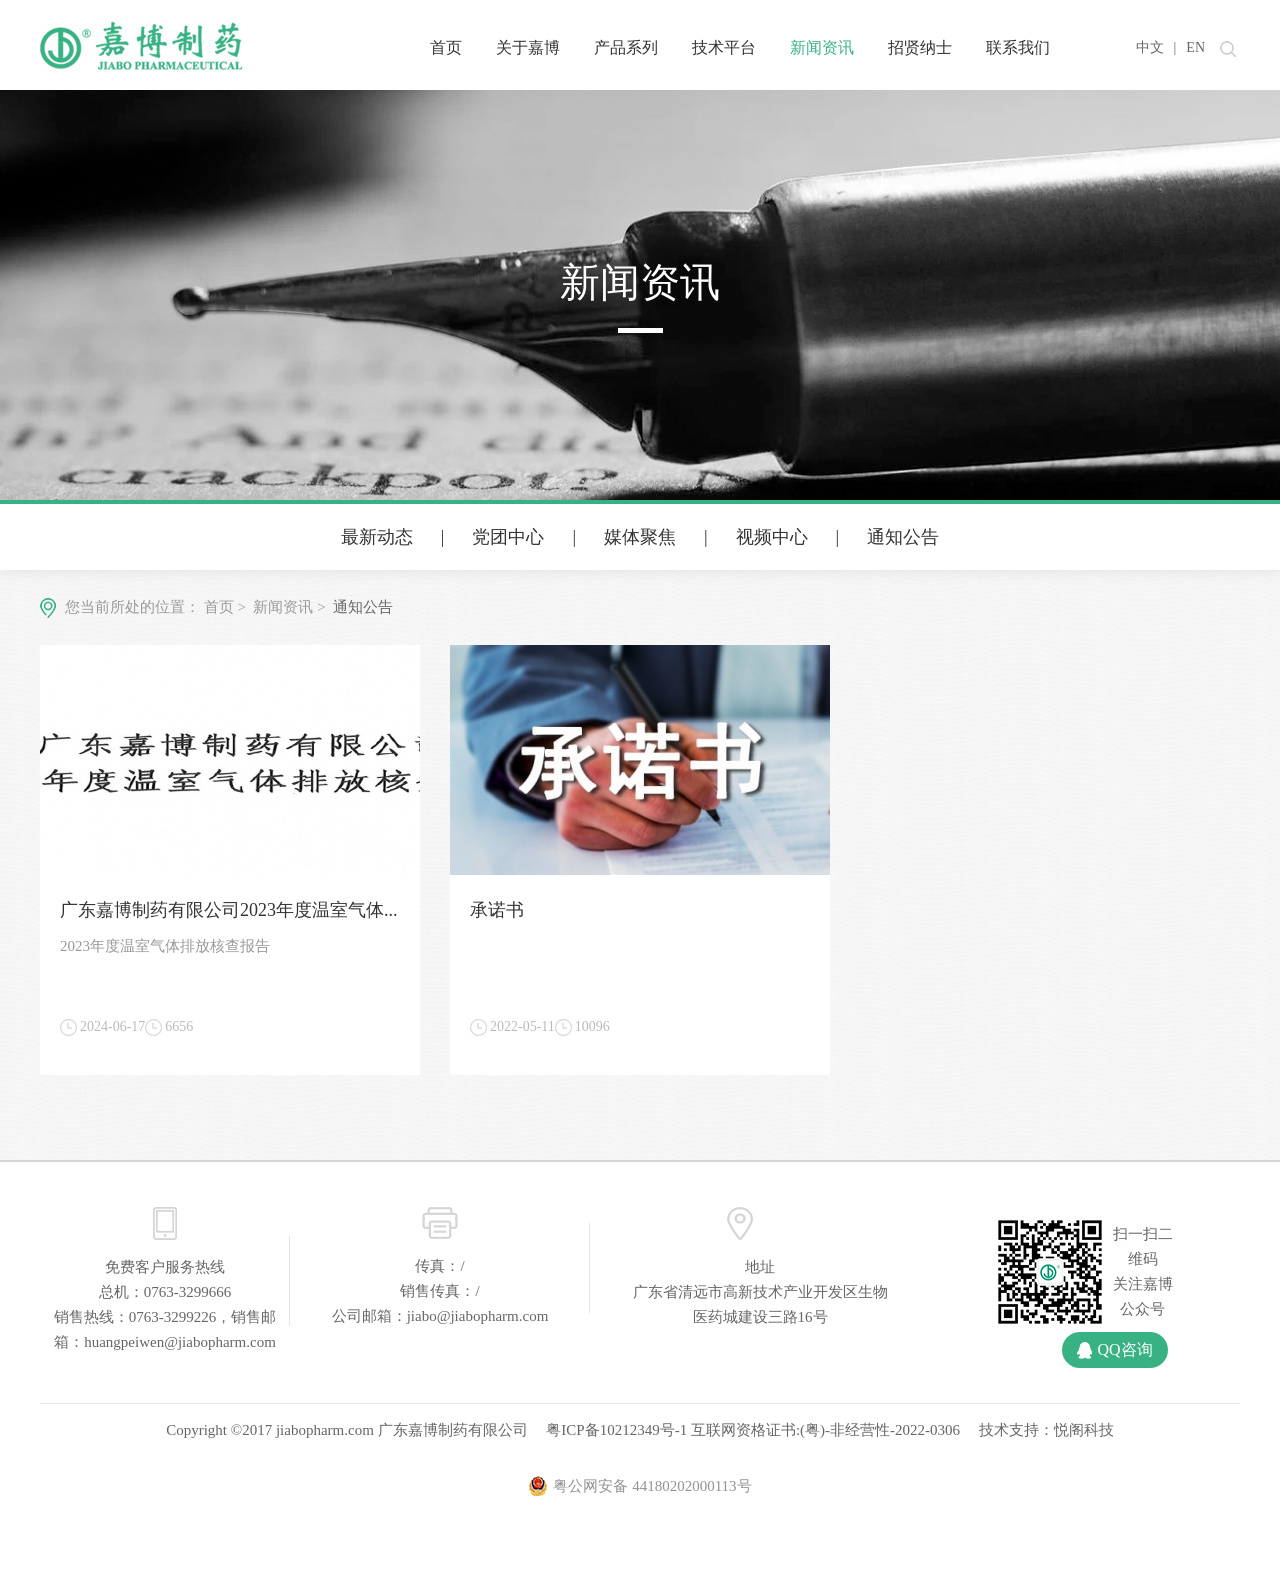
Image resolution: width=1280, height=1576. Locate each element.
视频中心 (772, 537)
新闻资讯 (822, 47)
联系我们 (1018, 47)
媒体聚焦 (640, 537)
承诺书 (497, 910)
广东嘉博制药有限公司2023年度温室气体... (229, 910)
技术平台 (724, 47)
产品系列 (626, 47)
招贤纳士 (920, 47)
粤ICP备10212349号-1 (616, 1430)
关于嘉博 (528, 47)
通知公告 (903, 537)
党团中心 (508, 537)
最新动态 (377, 537)
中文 (1150, 47)
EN (1195, 47)
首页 (446, 47)
